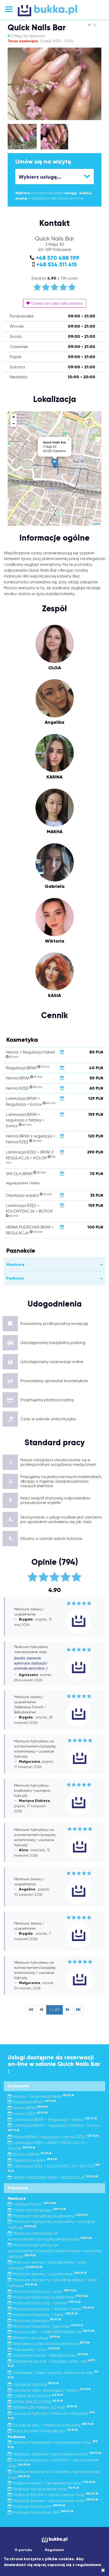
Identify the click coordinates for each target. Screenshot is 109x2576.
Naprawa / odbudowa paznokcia (49, 2343)
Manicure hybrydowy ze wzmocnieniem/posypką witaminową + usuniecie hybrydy (54, 2250)
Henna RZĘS (27, 2113)
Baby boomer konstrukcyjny (43, 2430)
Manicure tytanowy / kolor (42, 2291)
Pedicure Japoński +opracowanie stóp (54, 2454)
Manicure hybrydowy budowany (48, 2215)
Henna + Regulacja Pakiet (41, 2096)
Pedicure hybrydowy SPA (40, 2512)
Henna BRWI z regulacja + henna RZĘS (53, 2136)
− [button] (13, 424)
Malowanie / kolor (33, 2349)
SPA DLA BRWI (29, 2154)
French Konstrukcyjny (37, 2210)
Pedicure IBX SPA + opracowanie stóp (53, 2494)
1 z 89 (54, 2009)
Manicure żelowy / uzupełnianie (47, 2273)
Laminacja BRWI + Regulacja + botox (52, 2119)
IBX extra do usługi (34, 2337)
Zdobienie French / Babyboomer (48, 2355)
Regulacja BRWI (32, 2102)
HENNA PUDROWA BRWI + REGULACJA (53, 2177)
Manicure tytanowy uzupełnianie (48, 2297)
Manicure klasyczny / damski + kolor (51, 2308)
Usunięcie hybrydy (33, 2384)
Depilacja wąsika (32, 2160)
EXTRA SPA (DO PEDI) (35, 2401)
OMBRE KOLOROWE (35, 2396)
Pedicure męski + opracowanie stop (51, 2483)
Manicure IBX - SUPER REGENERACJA (51, 2331)
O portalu (23, 2550)
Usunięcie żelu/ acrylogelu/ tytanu (49, 2390)
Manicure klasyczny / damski (44, 2302)
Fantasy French (32, 2204)
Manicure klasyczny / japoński (45, 2326)
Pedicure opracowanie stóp (43, 2488)
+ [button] (13, 417)
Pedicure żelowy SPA (36, 2506)
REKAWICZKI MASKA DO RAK (42, 2407)
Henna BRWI (28, 2107)
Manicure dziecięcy (34, 2320)
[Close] (103, 2570)
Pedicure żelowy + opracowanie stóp (53, 2500)
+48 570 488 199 (57, 257)
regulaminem (88, 2564)
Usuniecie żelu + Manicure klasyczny (50, 2425)
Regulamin (54, 2550)
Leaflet (96, 523)
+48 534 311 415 (56, 264)
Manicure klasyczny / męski (43, 2314)
